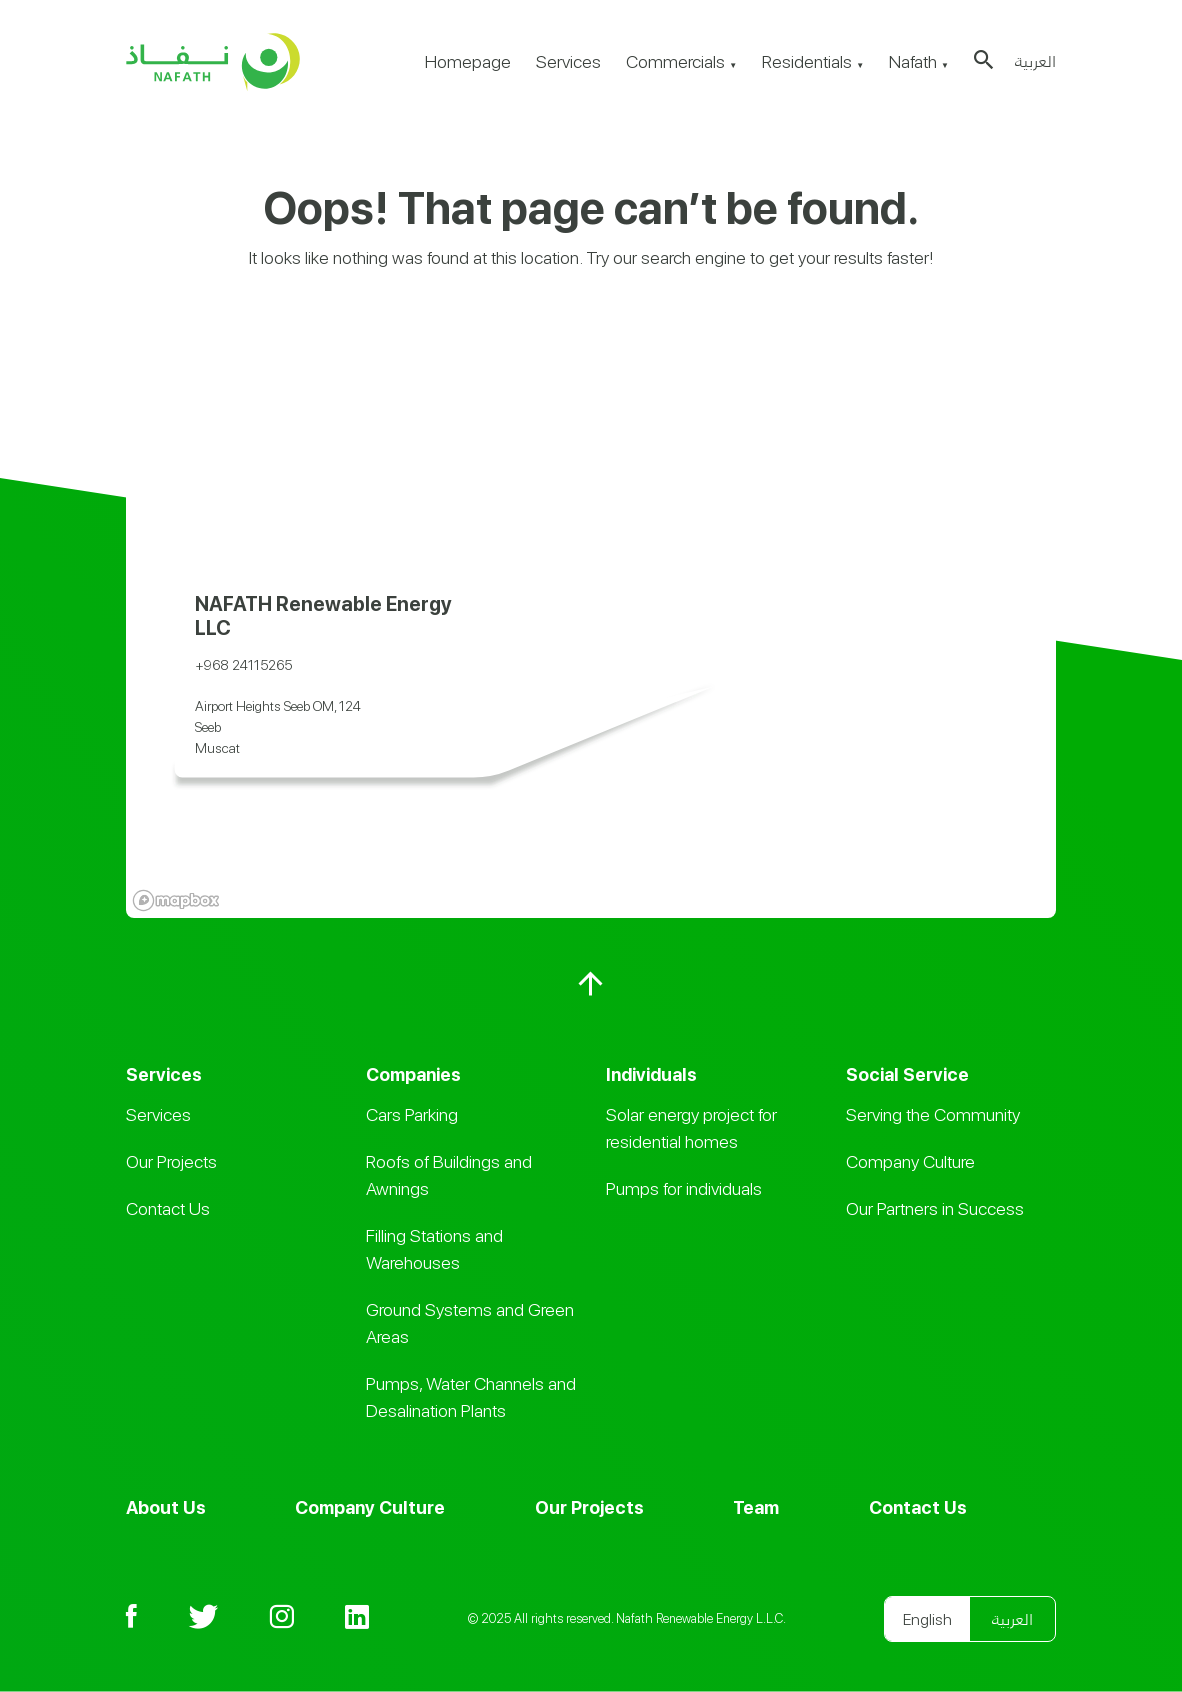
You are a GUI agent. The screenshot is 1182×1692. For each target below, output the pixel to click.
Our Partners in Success (935, 1208)
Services (568, 61)
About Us (166, 1507)
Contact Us (168, 1208)
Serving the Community (933, 1114)
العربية (1035, 61)
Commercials (681, 61)
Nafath (919, 61)
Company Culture (910, 1161)
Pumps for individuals (684, 1188)
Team (756, 1507)
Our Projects (171, 1161)
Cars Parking (412, 1114)
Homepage (468, 61)
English (927, 1619)
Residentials (813, 61)
